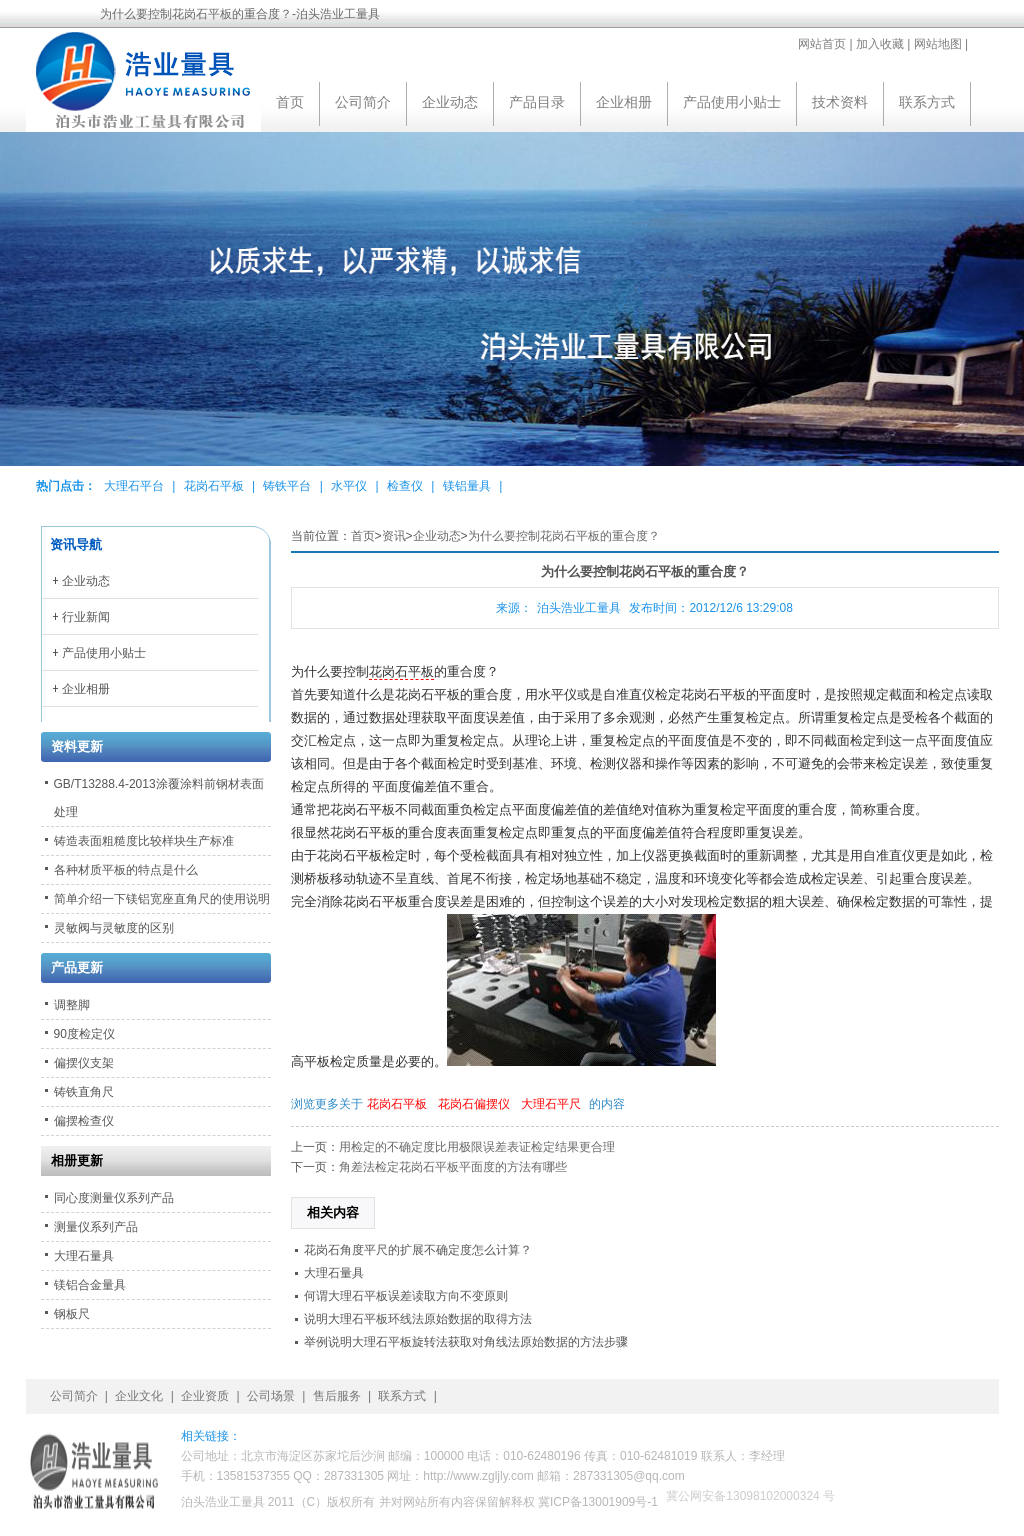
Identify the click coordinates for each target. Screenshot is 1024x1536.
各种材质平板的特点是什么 (126, 870)
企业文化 (139, 1396)
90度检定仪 (84, 1034)
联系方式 (927, 102)
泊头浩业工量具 (579, 608)
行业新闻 (86, 617)
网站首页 (822, 44)
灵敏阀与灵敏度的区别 (114, 928)
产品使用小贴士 (732, 102)
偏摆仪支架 (84, 1063)
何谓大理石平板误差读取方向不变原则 (406, 1296)
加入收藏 (880, 44)
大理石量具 (334, 1273)
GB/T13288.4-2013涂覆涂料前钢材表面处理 (159, 798)
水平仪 (349, 486)
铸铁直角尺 (84, 1092)
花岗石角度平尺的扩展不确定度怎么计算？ (418, 1250)
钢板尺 (72, 1314)
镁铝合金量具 (90, 1285)
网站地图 (938, 44)
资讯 (394, 536)
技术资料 (840, 102)
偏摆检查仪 (84, 1121)
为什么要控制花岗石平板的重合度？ (564, 536)
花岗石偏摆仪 (474, 1104)
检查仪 (405, 486)
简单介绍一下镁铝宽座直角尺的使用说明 (162, 899)
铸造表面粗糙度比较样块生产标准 (144, 841)
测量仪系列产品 (96, 1227)
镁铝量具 (467, 486)
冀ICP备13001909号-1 (598, 1502)
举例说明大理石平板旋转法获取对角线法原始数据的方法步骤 (466, 1342)
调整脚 (72, 1005)
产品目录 (537, 102)
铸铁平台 (287, 486)
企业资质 (205, 1396)
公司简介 (363, 102)
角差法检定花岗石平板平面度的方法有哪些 (453, 1167)
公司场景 (271, 1396)
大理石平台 (134, 486)
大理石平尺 (551, 1104)
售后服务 (337, 1396)
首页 (290, 102)
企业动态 (450, 102)
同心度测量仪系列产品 (114, 1198)
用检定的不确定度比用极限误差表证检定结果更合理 (477, 1147)
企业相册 (624, 102)
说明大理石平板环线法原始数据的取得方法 (418, 1319)
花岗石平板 (214, 486)
